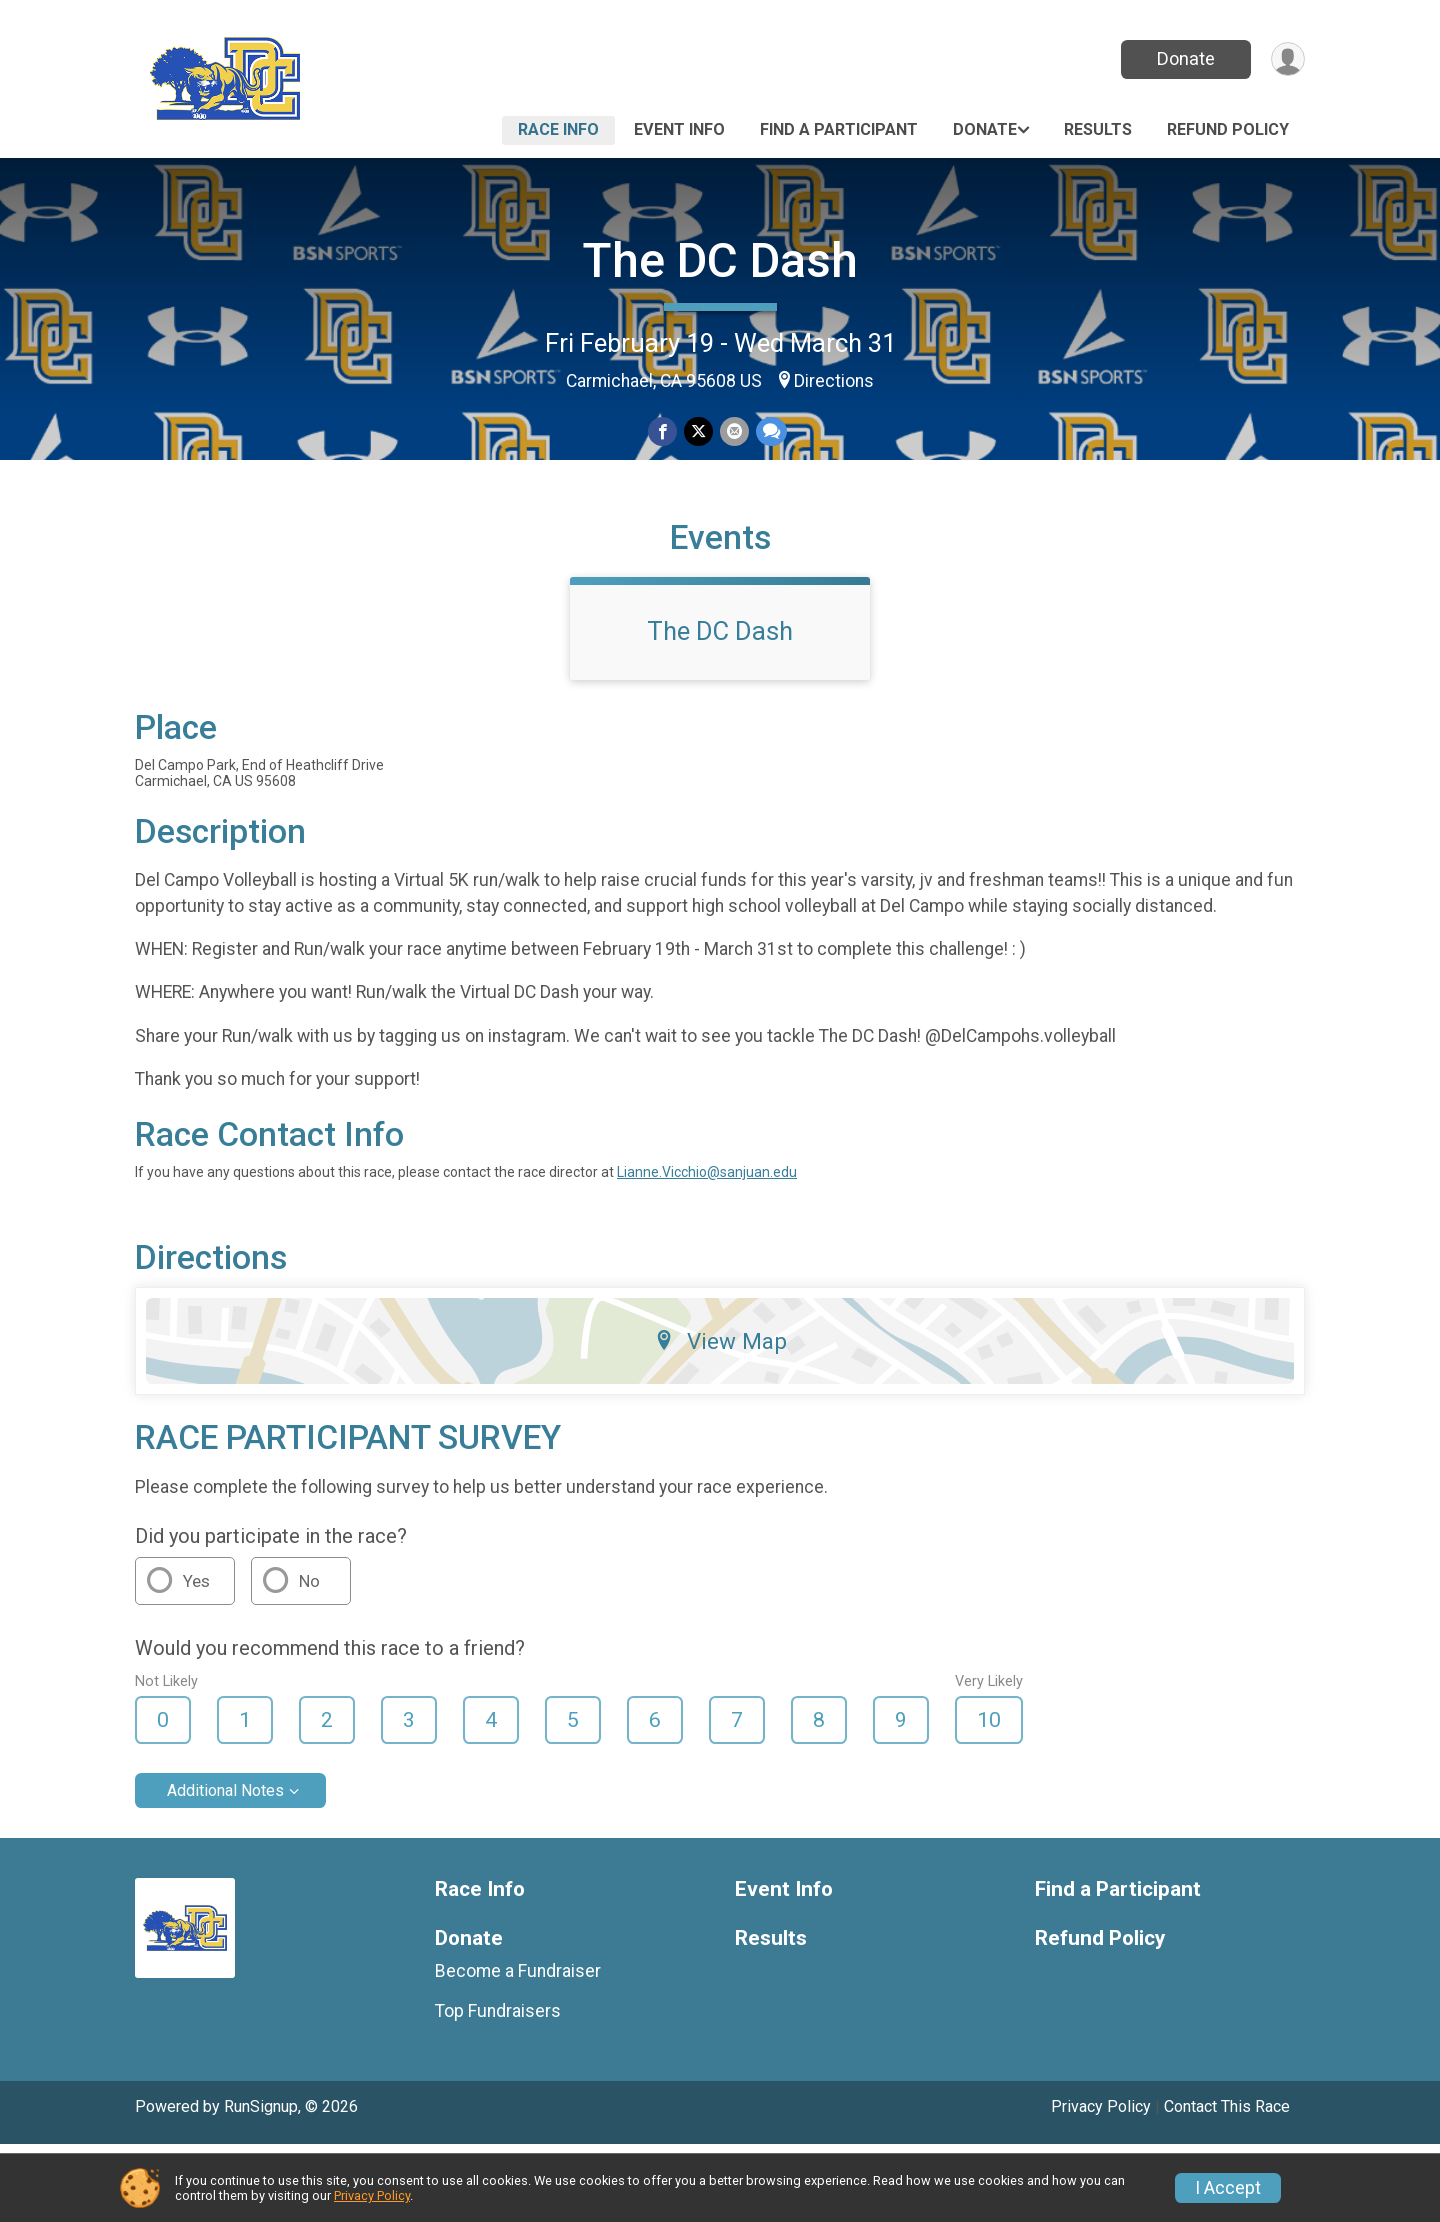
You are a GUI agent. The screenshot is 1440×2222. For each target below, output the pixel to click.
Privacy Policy (372, 2195)
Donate (1183, 58)
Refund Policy (1228, 129)
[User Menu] (1286, 59)
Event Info (679, 129)
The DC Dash (720, 260)
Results (1098, 129)
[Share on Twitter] (698, 432)
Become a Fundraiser (518, 2049)
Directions (834, 381)
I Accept (1228, 2188)
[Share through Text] (769, 432)
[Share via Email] (733, 432)
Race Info (558, 129)
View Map (720, 1420)
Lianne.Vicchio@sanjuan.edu (707, 1251)
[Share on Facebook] (663, 432)
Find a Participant (839, 129)
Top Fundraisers (498, 2089)
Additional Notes (225, 1868)
